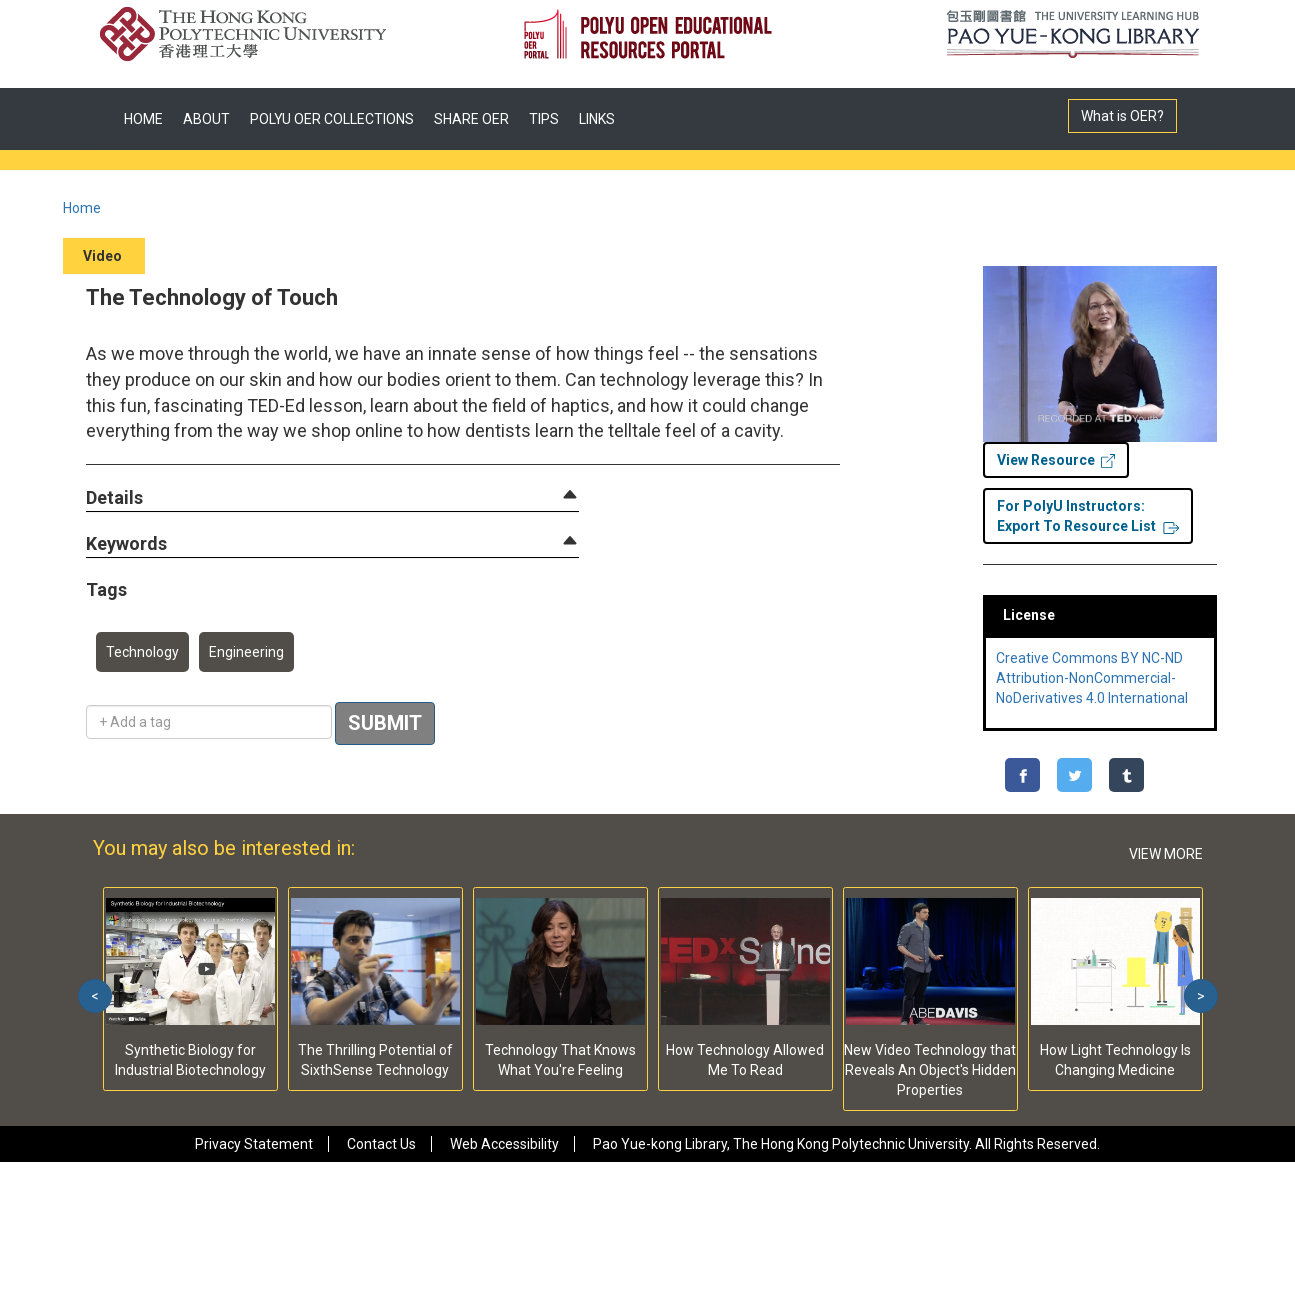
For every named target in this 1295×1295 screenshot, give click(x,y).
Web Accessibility (504, 1144)
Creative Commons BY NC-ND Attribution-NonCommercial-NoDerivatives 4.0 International (1092, 678)
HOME (143, 119)
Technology (142, 652)
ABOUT (206, 119)
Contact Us (381, 1144)
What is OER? (1122, 116)
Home (82, 208)
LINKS (597, 119)
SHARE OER (471, 119)
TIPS (544, 119)
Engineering (246, 652)
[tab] (332, 498)
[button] (114, 498)
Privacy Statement (254, 1144)
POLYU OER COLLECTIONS (332, 119)
